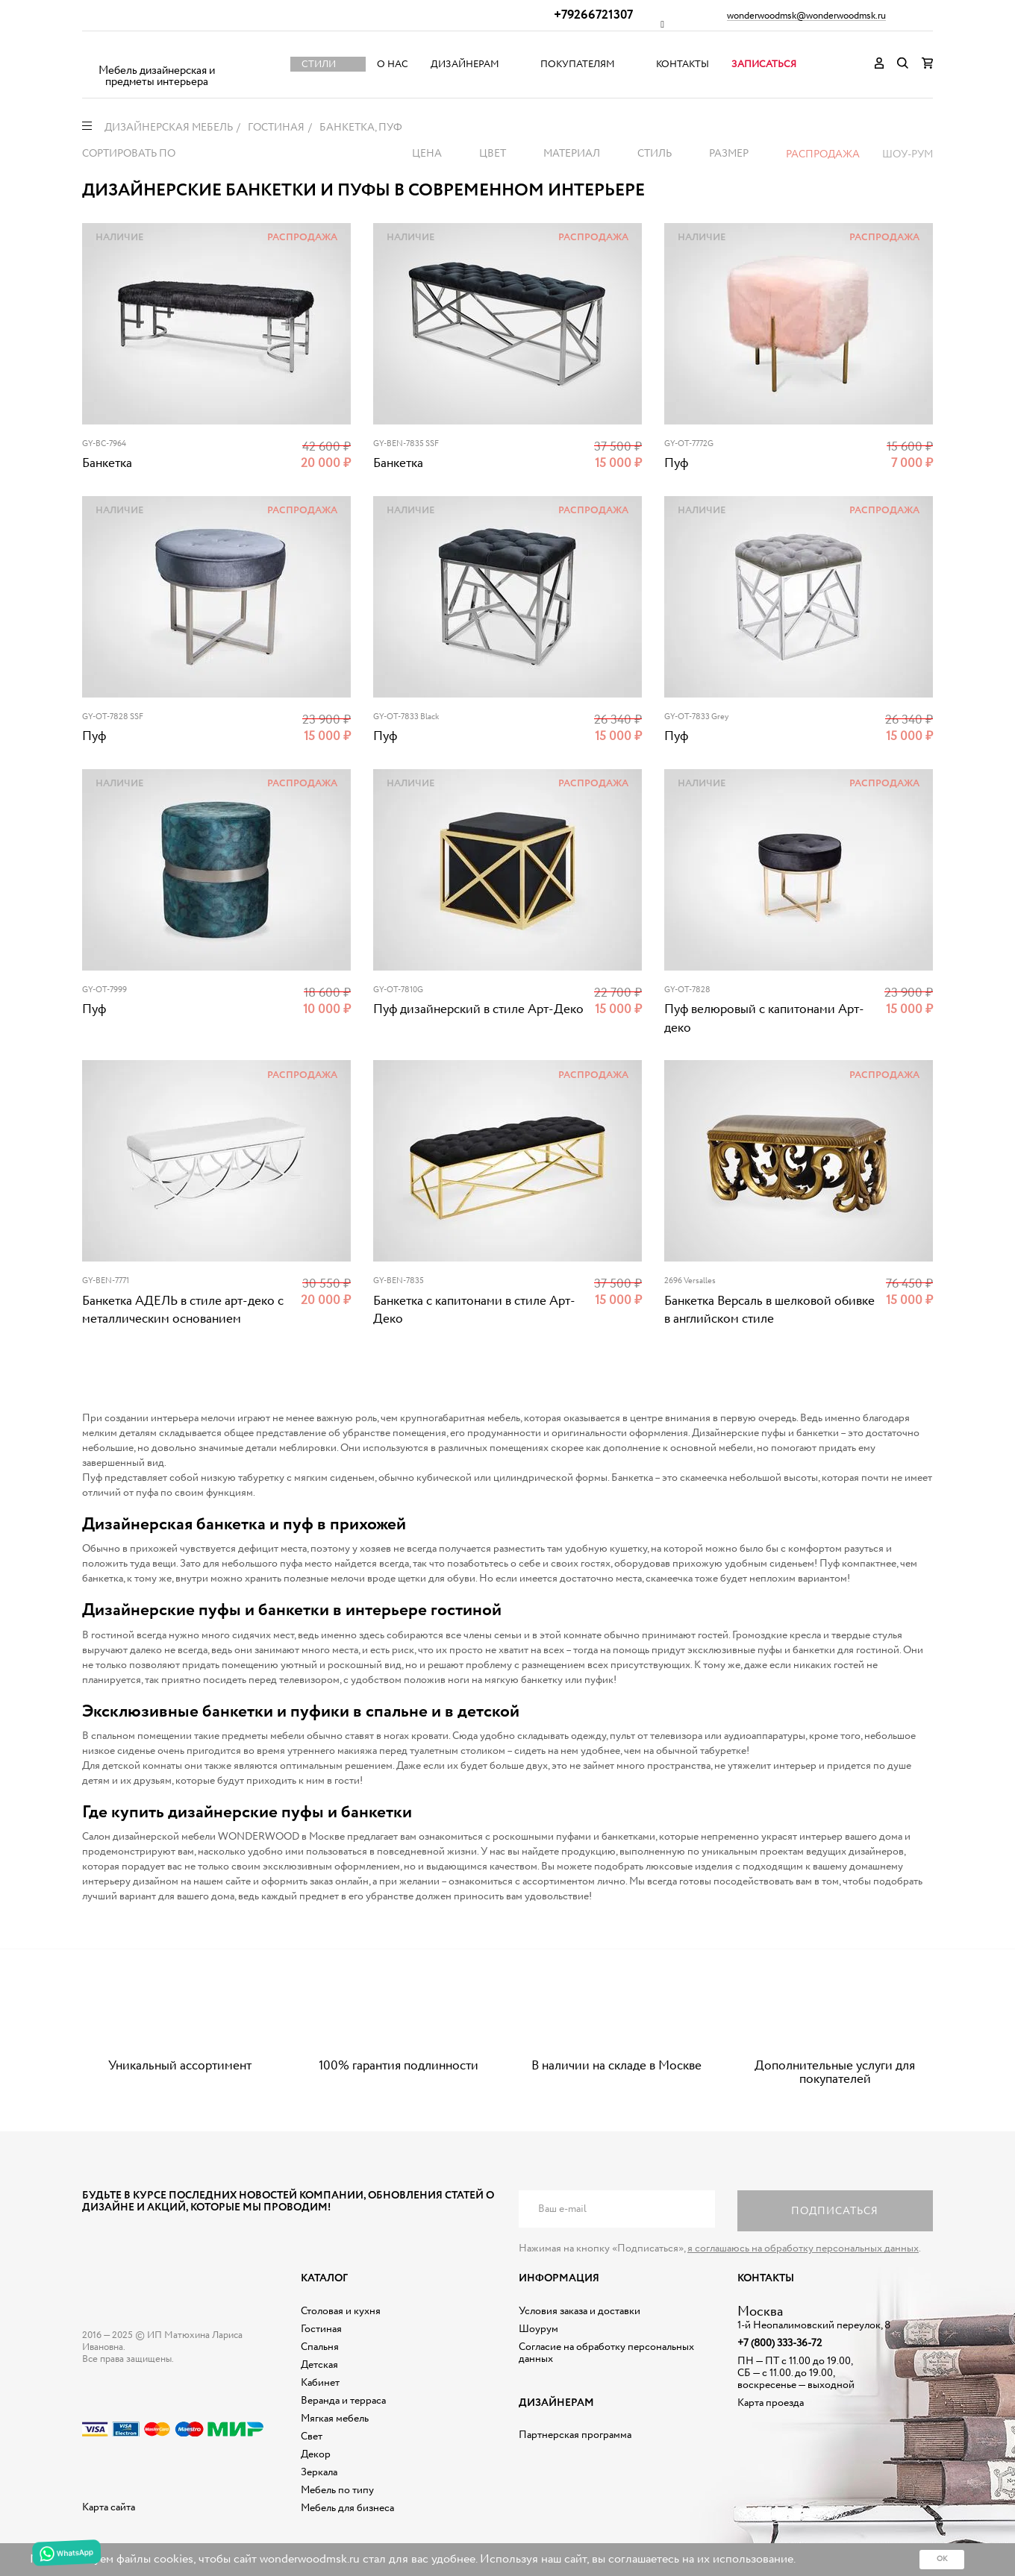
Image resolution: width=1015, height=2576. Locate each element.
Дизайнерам (465, 64)
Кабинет (320, 2382)
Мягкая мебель (335, 2418)
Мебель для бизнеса (347, 2508)
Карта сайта (108, 2507)
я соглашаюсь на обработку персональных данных (803, 2248)
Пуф (676, 463)
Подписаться (834, 2211)
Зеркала (319, 2472)
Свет (311, 2436)
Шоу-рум (907, 154)
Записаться (763, 64)
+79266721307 (593, 15)
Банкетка (107, 463)
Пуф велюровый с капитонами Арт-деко (764, 1018)
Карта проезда (770, 2402)
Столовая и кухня (341, 2311)
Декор (316, 2454)
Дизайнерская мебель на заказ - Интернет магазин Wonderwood (156, 52)
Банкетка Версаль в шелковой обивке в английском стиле (769, 1310)
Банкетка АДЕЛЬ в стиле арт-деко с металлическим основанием (183, 1310)
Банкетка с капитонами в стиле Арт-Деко (474, 1310)
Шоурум (538, 2329)
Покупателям (577, 64)
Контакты (682, 64)
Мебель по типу (337, 2490)
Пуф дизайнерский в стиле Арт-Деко (478, 1009)
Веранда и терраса (343, 2400)
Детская (319, 2364)
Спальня (320, 2347)
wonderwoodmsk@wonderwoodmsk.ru (806, 16)
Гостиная (321, 2329)
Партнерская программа (575, 2435)
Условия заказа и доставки (579, 2311)
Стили (319, 64)
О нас (392, 64)
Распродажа (823, 154)
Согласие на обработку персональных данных (606, 2353)
